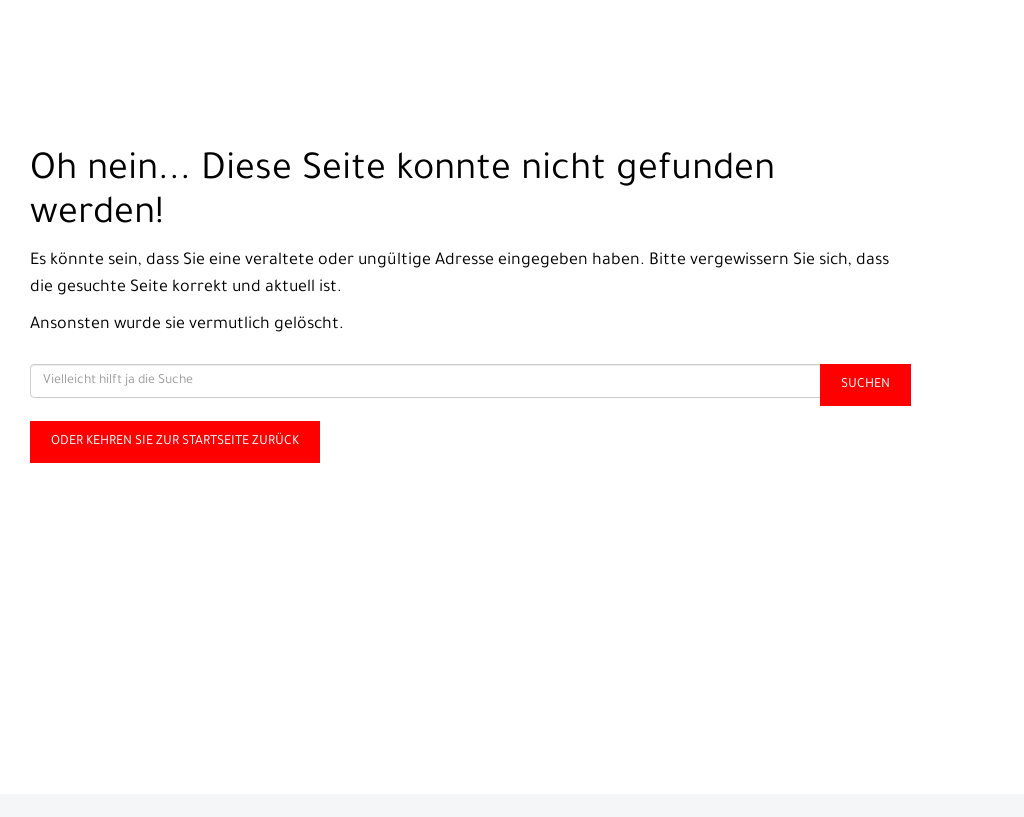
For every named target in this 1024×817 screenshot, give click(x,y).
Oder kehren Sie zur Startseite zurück (175, 442)
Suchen (865, 385)
